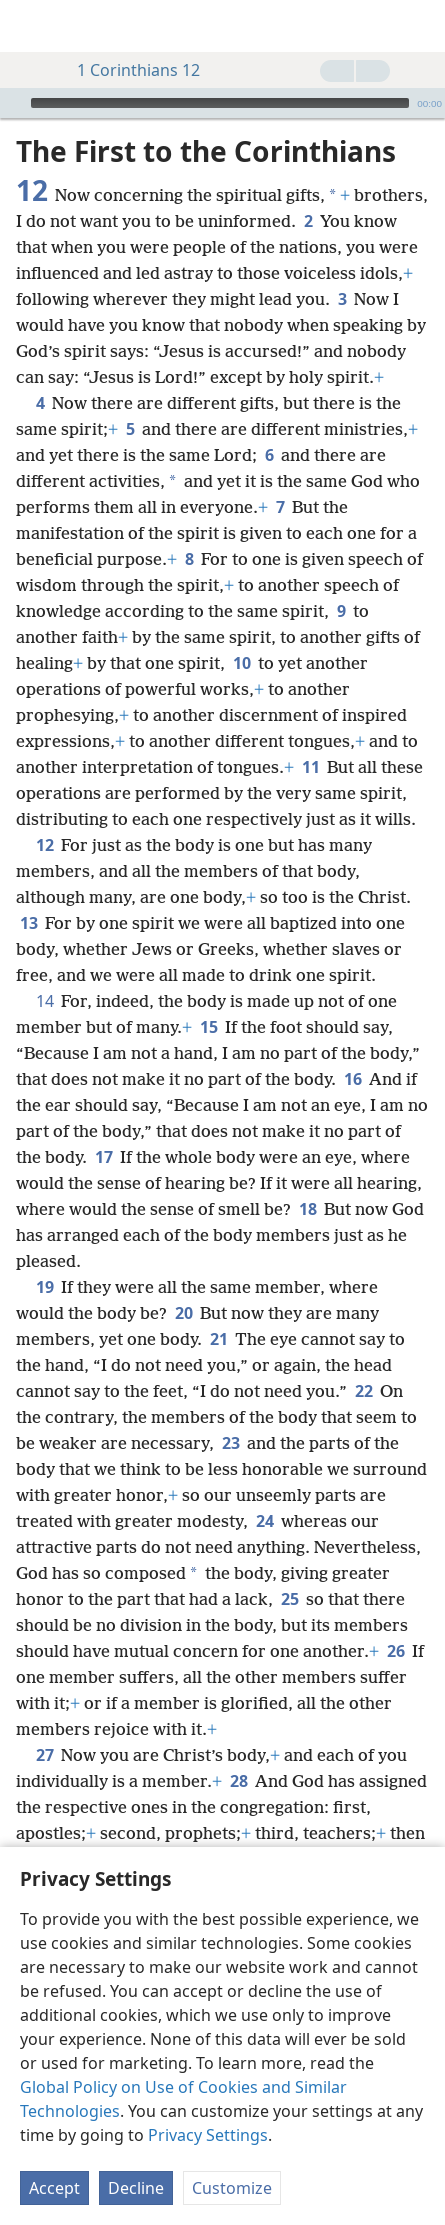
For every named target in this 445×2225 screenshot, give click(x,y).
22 (363, 1391)
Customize (232, 2188)
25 (289, 1599)
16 (352, 1079)
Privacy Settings (208, 2135)
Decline (136, 2188)
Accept (54, 2188)
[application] (222, 103)
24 (264, 1521)
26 (395, 1651)
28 (238, 1781)
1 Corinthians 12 (128, 70)
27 (44, 1755)
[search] (420, 26)
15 (208, 1027)
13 (28, 923)
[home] (30, 26)
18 (307, 1209)
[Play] (13, 103)
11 (310, 767)
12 (44, 845)
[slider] (220, 103)
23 (230, 1443)
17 (103, 1157)
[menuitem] (30, 26)
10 (241, 663)
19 (44, 1287)
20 (183, 1313)
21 (218, 1339)
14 (44, 1001)
